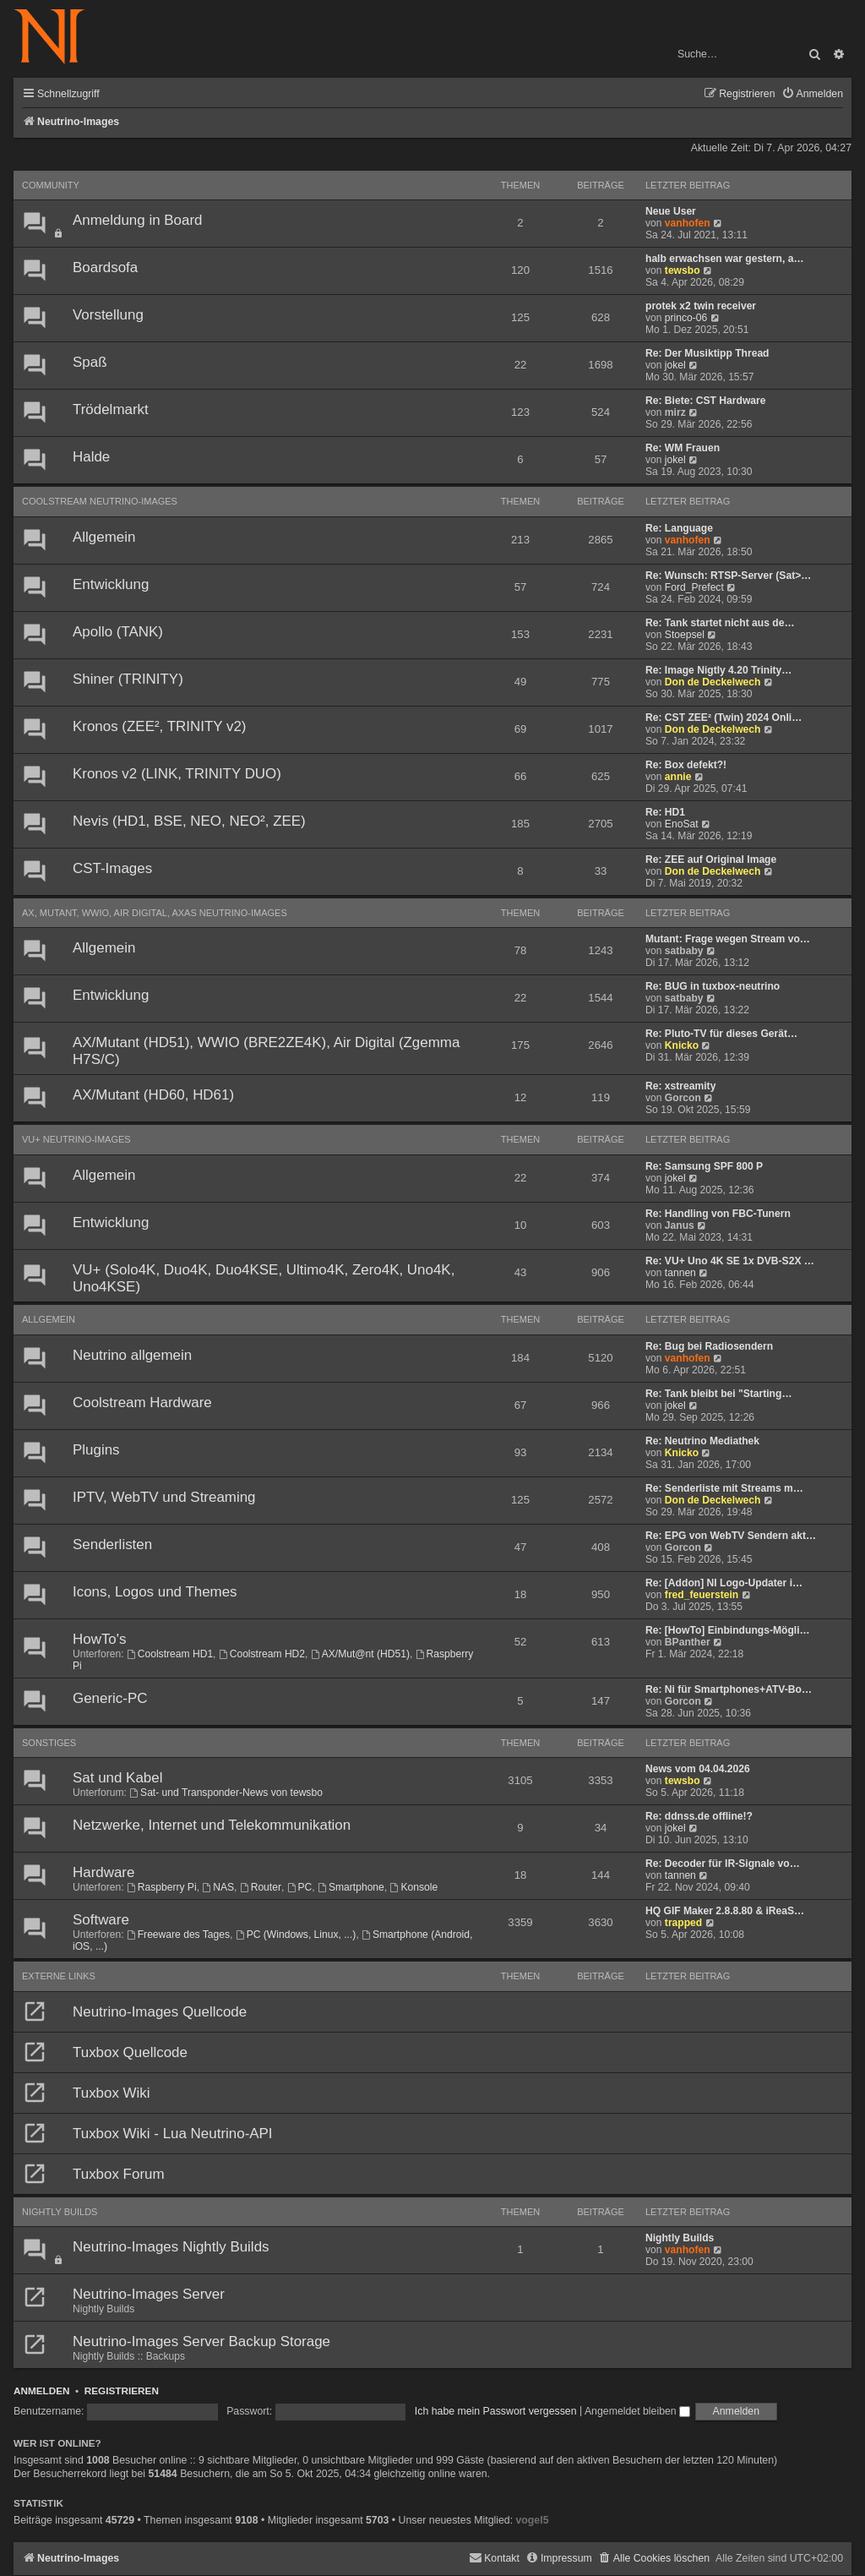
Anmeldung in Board (137, 220)
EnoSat (682, 824)
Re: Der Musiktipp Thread (707, 353)
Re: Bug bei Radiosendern (709, 1346)
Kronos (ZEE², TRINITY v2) (160, 726)
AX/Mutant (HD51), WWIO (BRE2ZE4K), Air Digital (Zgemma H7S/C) (266, 1050)
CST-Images (112, 868)
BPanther (687, 1642)
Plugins (96, 1450)
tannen (680, 1273)
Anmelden (42, 2390)
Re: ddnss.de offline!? (699, 1816)
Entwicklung (111, 584)
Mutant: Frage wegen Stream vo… (727, 939)
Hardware (103, 1872)
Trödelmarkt (111, 409)
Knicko (682, 1045)
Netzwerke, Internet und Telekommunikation (212, 1825)
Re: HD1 (665, 812)
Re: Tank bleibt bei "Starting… (718, 1394)
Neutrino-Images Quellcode (160, 2012)
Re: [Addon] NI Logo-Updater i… (723, 1583)
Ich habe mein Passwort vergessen (496, 2411)
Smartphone (351, 1887)
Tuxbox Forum (119, 2174)
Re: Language (679, 528)
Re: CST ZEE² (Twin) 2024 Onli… (723, 717)
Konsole (414, 1887)
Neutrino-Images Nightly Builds (171, 2247)
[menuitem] (812, 94)
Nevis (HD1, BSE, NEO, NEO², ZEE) (189, 821)
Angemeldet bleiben (637, 2411)
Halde (91, 457)
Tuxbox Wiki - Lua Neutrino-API (173, 2134)
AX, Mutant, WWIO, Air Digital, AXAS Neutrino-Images (154, 913)
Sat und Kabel (117, 1778)
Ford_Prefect (694, 587)
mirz (675, 412)
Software (101, 1920)
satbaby (684, 951)
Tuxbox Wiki (111, 2093)
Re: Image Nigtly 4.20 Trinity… (718, 670)
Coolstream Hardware (142, 1402)
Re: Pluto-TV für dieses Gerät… (721, 1034)
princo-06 (686, 318)
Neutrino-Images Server (149, 2294)
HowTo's (99, 1639)
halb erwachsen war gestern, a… (724, 259)
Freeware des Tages (178, 1934)
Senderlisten (112, 1544)
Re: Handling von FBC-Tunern (718, 1214)
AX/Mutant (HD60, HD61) (153, 1095)
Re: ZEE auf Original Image (710, 859)
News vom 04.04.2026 (697, 1769)
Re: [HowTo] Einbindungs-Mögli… (727, 1630)
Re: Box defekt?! (685, 765)
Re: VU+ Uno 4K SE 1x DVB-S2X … (729, 1261)
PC (300, 1887)
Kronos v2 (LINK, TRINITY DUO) (177, 774)
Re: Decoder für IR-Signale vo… (722, 1863)
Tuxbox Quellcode (130, 2052)
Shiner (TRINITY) (128, 679)
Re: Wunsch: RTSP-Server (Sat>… (728, 575)
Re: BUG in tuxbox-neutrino (712, 986)
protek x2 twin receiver (700, 306)
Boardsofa (105, 267)
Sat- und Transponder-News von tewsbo (226, 1792)
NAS (218, 1887)
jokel (675, 365)
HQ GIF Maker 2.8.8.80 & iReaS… (724, 1911)
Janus (679, 1225)
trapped (683, 1923)
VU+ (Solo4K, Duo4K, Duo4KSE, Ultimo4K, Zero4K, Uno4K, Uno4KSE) (263, 1278)
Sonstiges (49, 1743)
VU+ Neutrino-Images (76, 1139)
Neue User (670, 211)
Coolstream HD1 (170, 1654)
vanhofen (687, 223)
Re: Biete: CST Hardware (705, 401)
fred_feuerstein (701, 1595)
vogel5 (531, 2520)
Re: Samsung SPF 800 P (704, 1166)
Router (260, 1887)
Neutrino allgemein (132, 1355)
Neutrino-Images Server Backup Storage (201, 2341)
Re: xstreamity (680, 1086)
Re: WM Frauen (682, 448)
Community (50, 185)
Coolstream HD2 (262, 1654)
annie (678, 777)
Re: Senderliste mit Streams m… (724, 1488)
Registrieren (121, 2390)
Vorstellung (108, 315)
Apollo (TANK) (118, 632)
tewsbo (682, 270)
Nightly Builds (59, 2212)
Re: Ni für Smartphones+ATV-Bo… (728, 1689)
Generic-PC (110, 1698)
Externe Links (58, 1976)
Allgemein (104, 537)
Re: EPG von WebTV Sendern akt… (730, 1536)
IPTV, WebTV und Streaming (164, 1497)
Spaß (89, 362)
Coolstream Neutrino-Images (99, 501)
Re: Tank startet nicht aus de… (720, 623)
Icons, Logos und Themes (155, 1592)
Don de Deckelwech (713, 682)
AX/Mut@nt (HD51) (360, 1654)
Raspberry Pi (162, 1887)
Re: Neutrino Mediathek (702, 1441)
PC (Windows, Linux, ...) (296, 1934)
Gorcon (683, 1098)
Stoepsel (685, 635)
